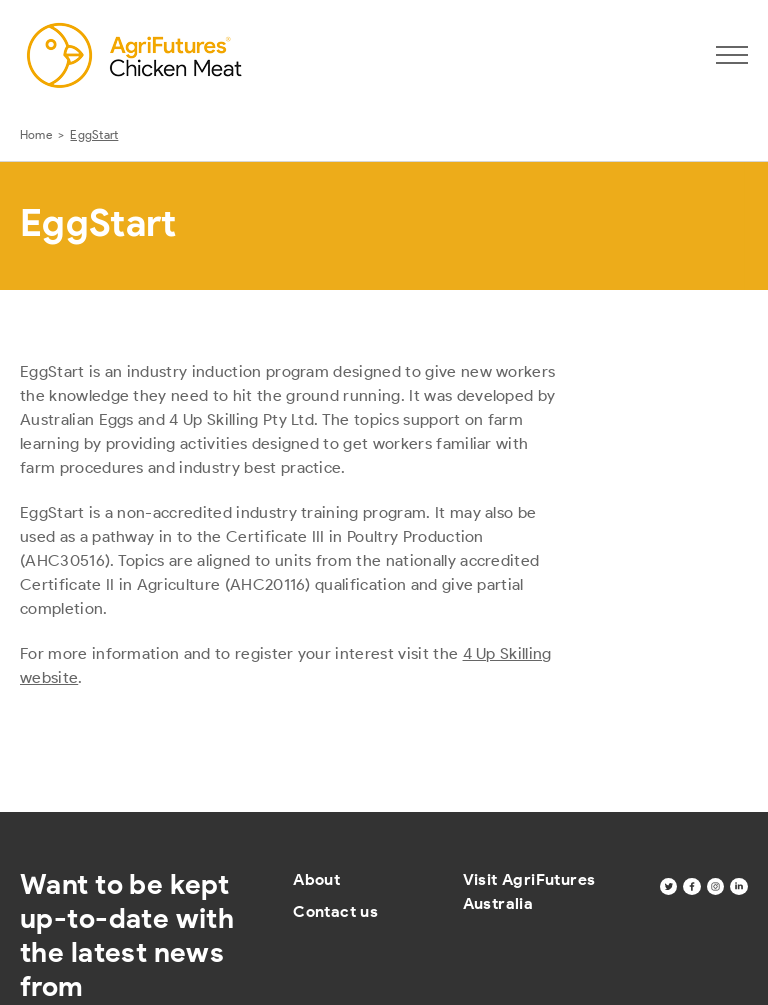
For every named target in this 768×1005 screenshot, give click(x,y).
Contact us (335, 911)
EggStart (94, 134)
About (316, 879)
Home (36, 134)
